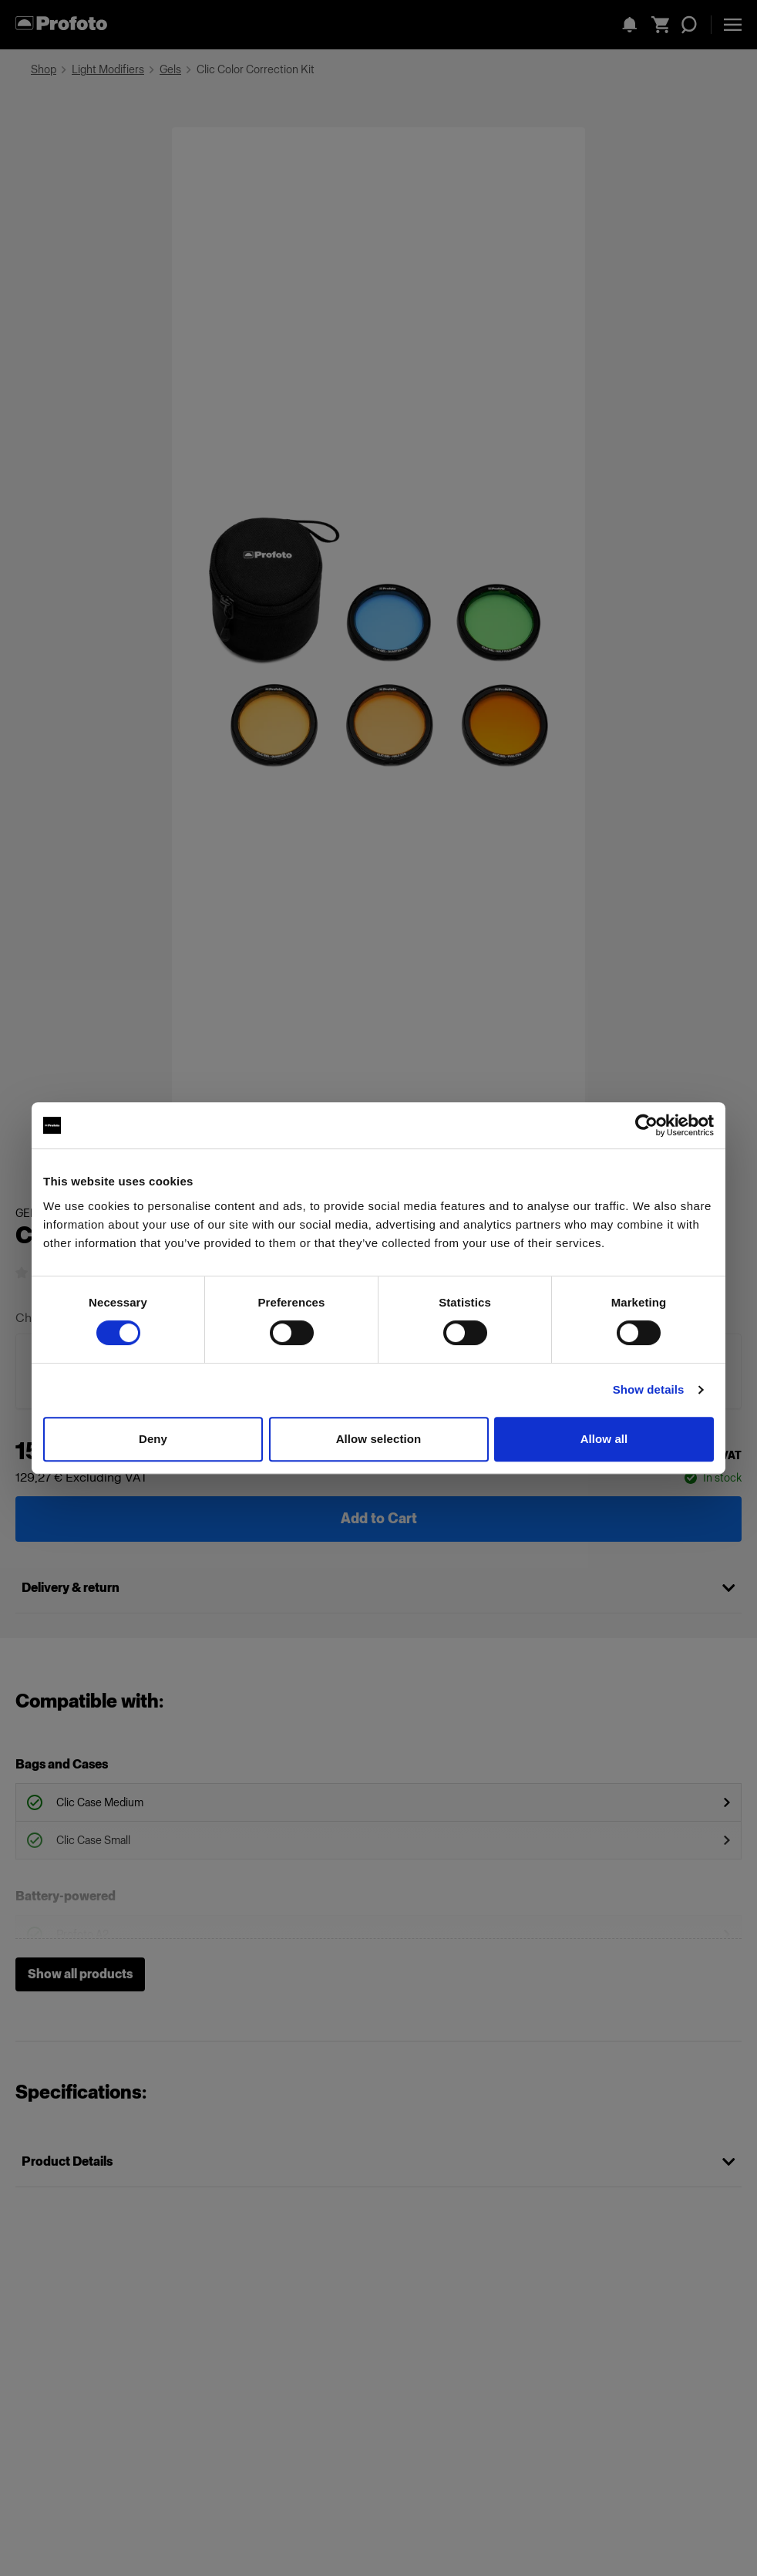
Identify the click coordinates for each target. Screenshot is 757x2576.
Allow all (604, 1438)
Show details (649, 1389)
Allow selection (379, 1438)
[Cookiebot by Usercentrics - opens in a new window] (646, 1125)
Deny (153, 1438)
